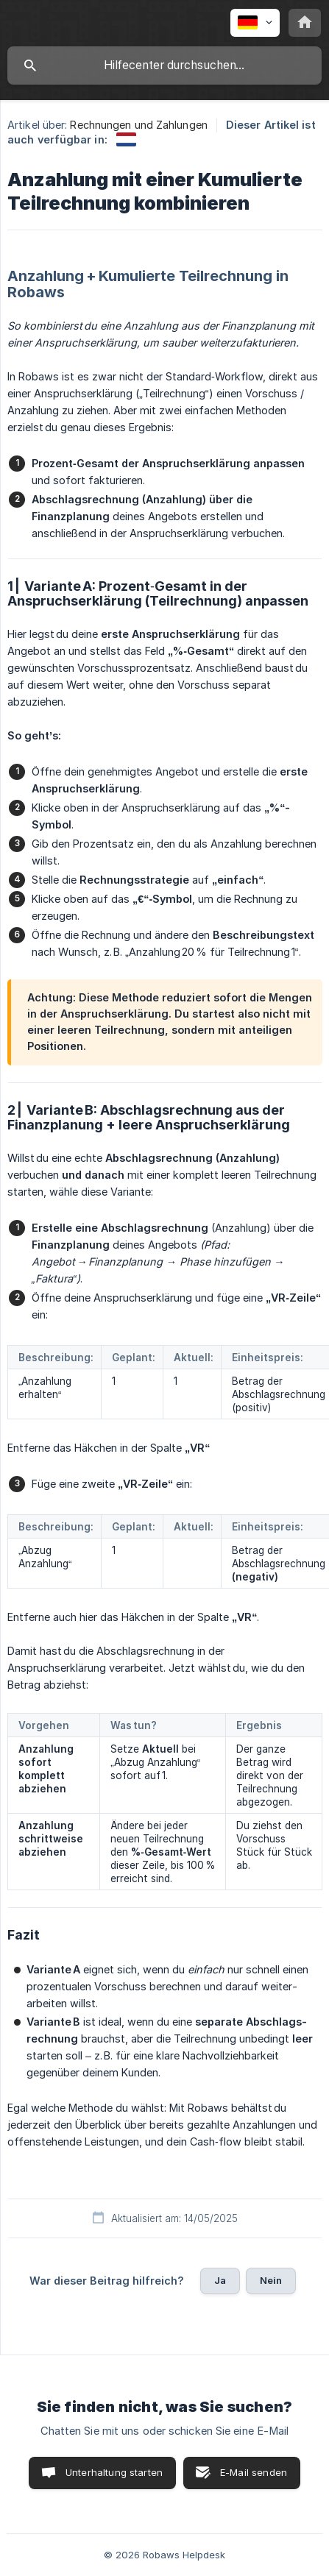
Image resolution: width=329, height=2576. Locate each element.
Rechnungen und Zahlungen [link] (138, 124)
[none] (255, 23)
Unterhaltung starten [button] (114, 2472)
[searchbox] (164, 65)
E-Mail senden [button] (253, 2472)
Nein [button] (271, 2280)
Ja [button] (220, 2280)
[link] (126, 139)
